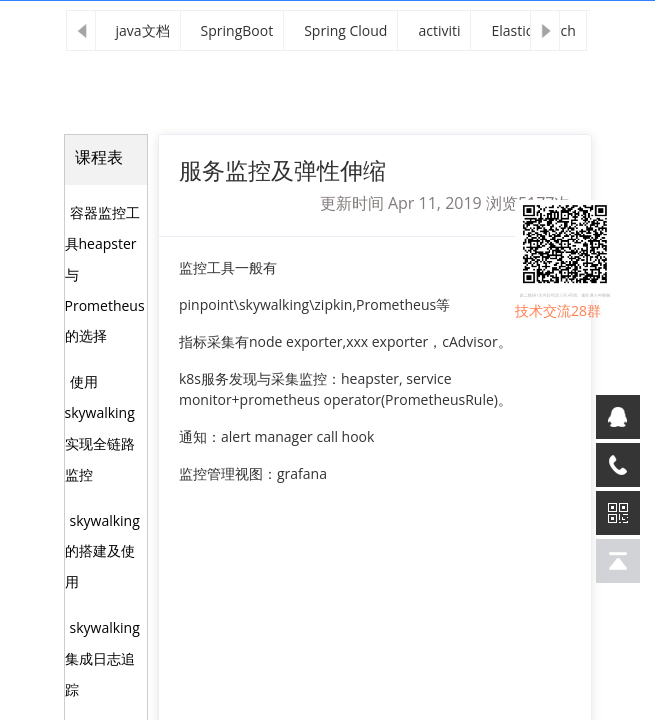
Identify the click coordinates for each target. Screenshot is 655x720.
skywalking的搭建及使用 (102, 551)
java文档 (143, 30)
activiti (439, 30)
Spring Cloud (345, 30)
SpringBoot (237, 30)
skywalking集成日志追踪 (102, 658)
